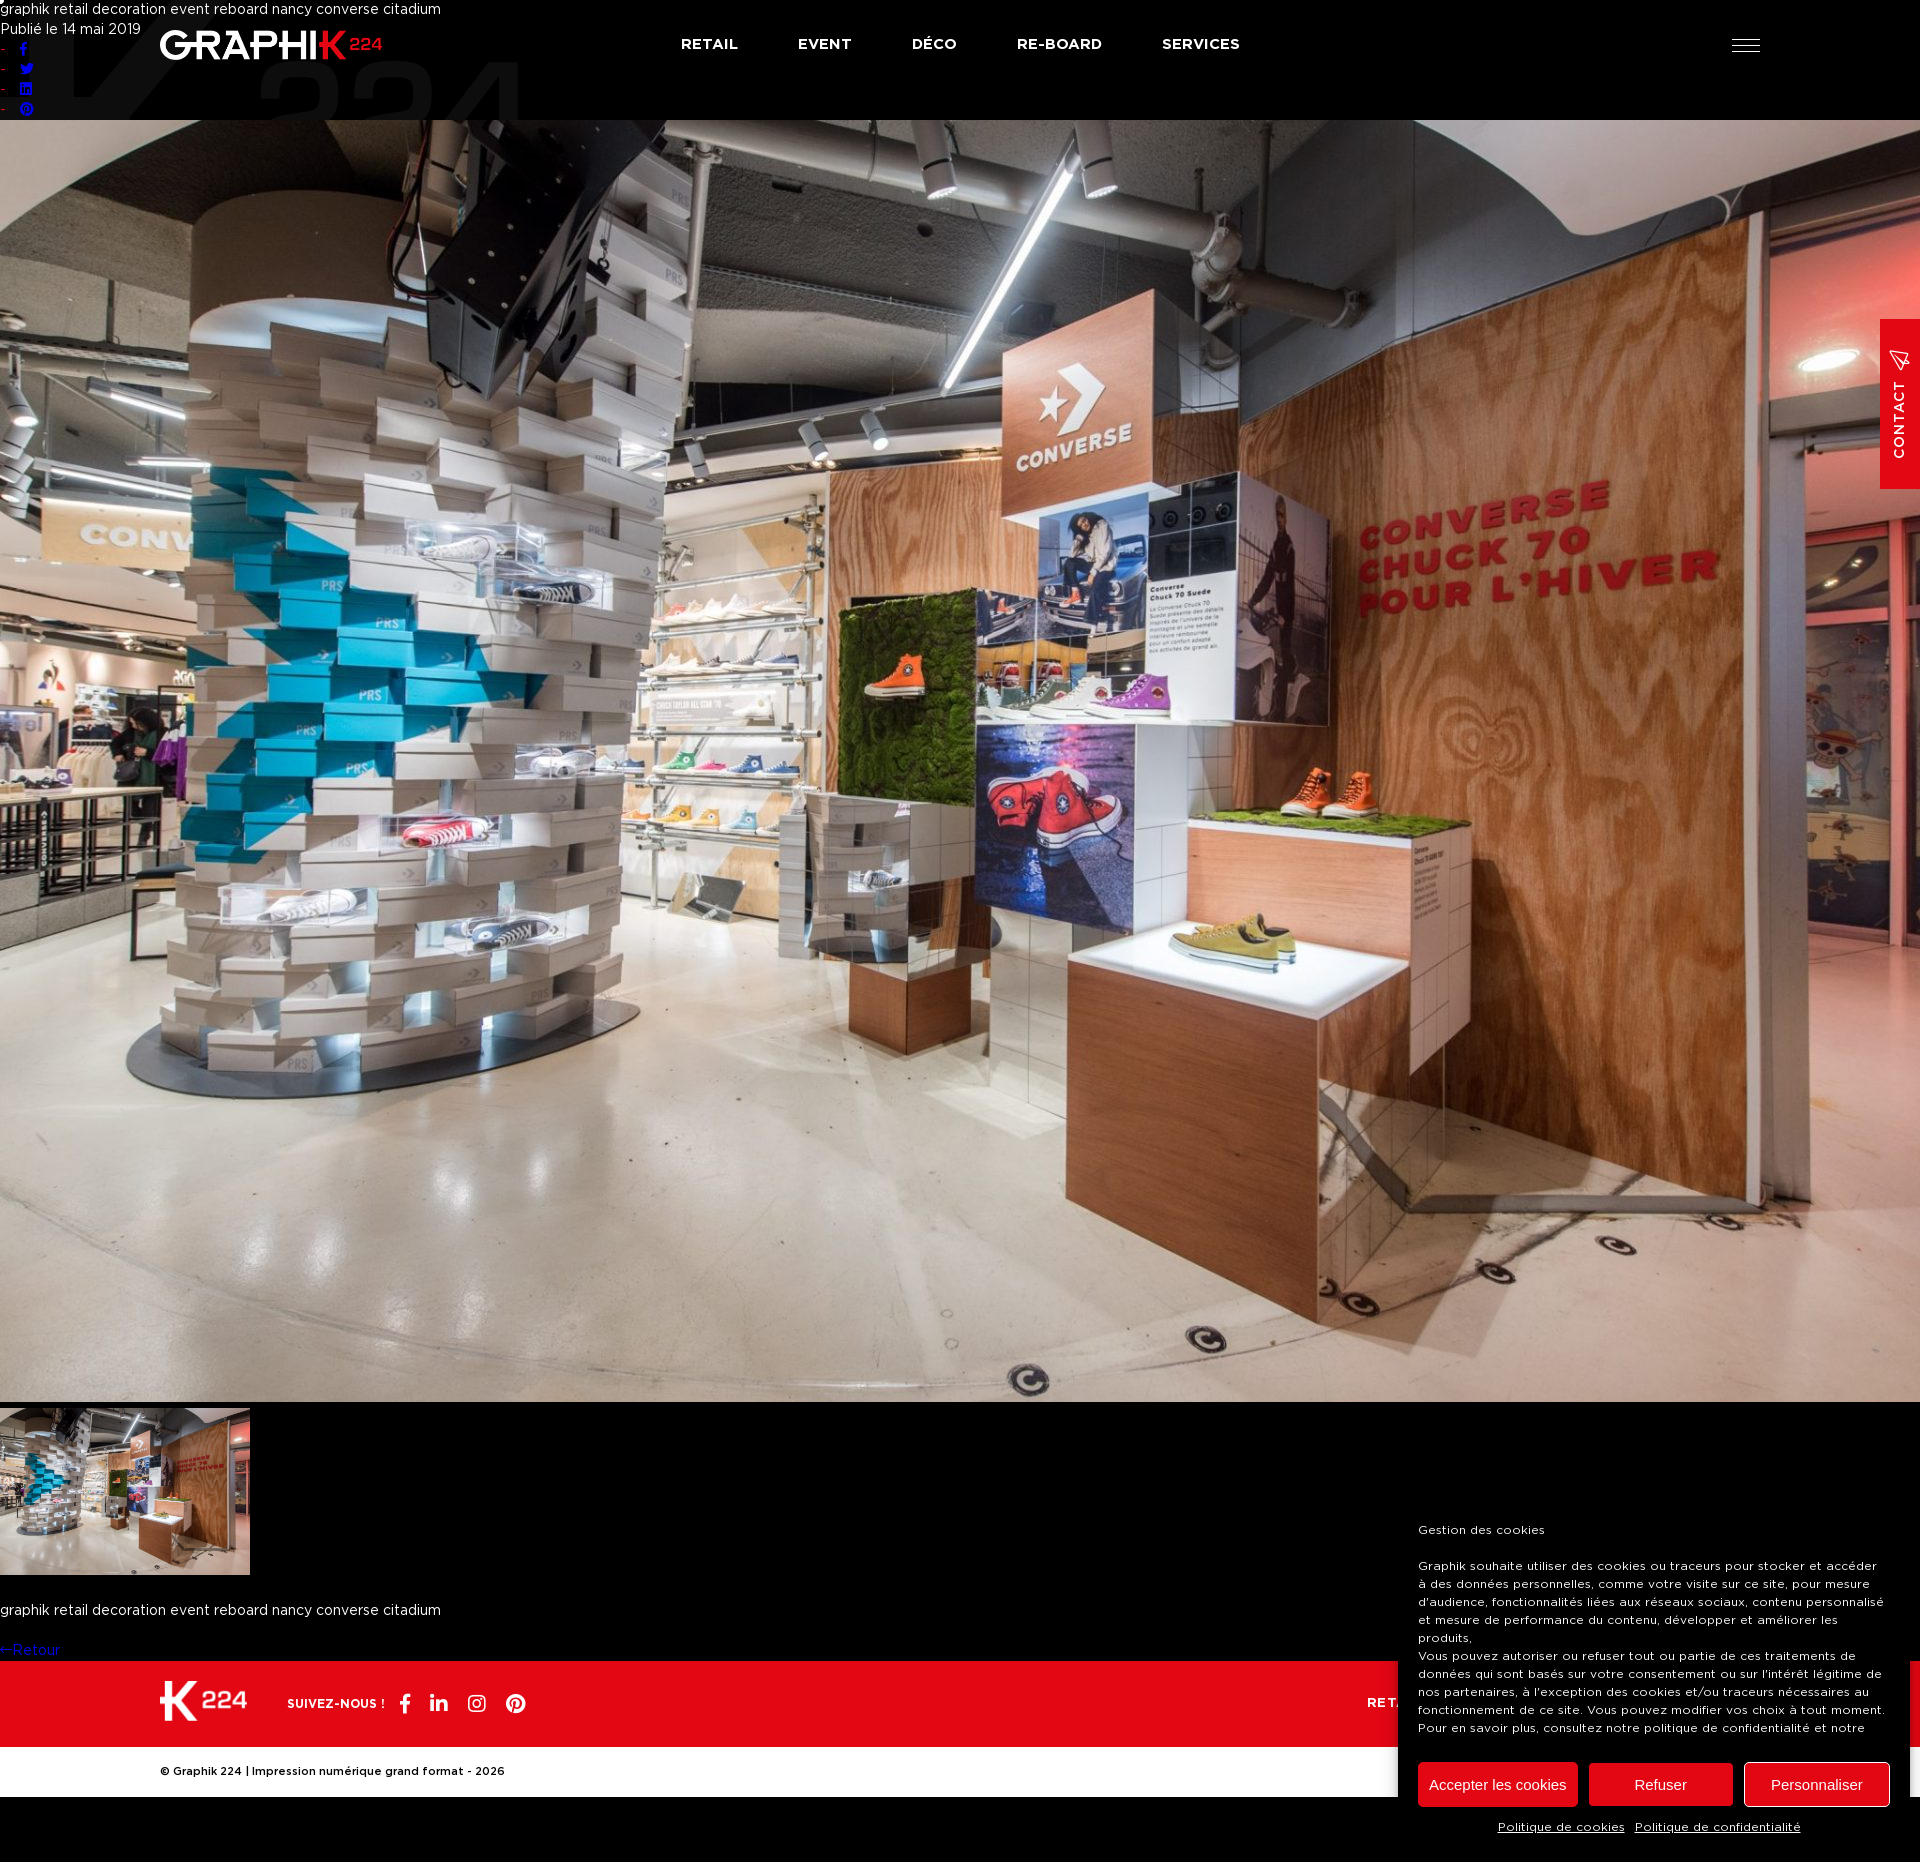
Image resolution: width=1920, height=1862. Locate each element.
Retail (709, 44)
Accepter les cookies (1498, 1784)
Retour (30, 1651)
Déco (934, 44)
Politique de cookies (1561, 1827)
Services (1201, 44)
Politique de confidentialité (1718, 1827)
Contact (1900, 404)
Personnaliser (1817, 1784)
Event (825, 44)
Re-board (1059, 44)
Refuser (1660, 1784)
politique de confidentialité (1727, 1728)
